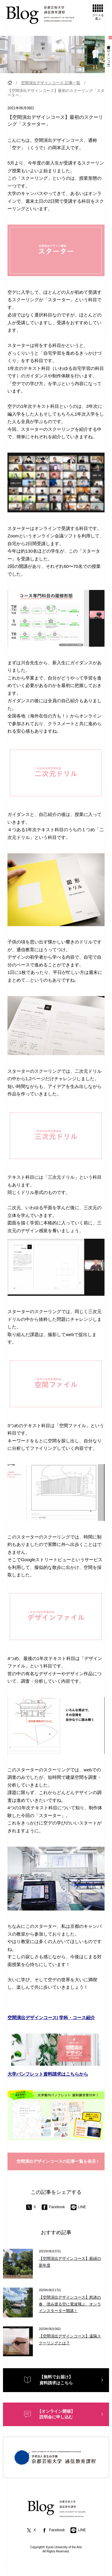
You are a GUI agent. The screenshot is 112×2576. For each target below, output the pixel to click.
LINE (78, 2207)
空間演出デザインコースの (56, 2162)
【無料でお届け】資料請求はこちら (56, 2379)
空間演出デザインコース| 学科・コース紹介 (51, 2017)
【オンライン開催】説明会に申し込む (56, 2414)
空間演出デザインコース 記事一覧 (50, 83)
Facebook (53, 2207)
